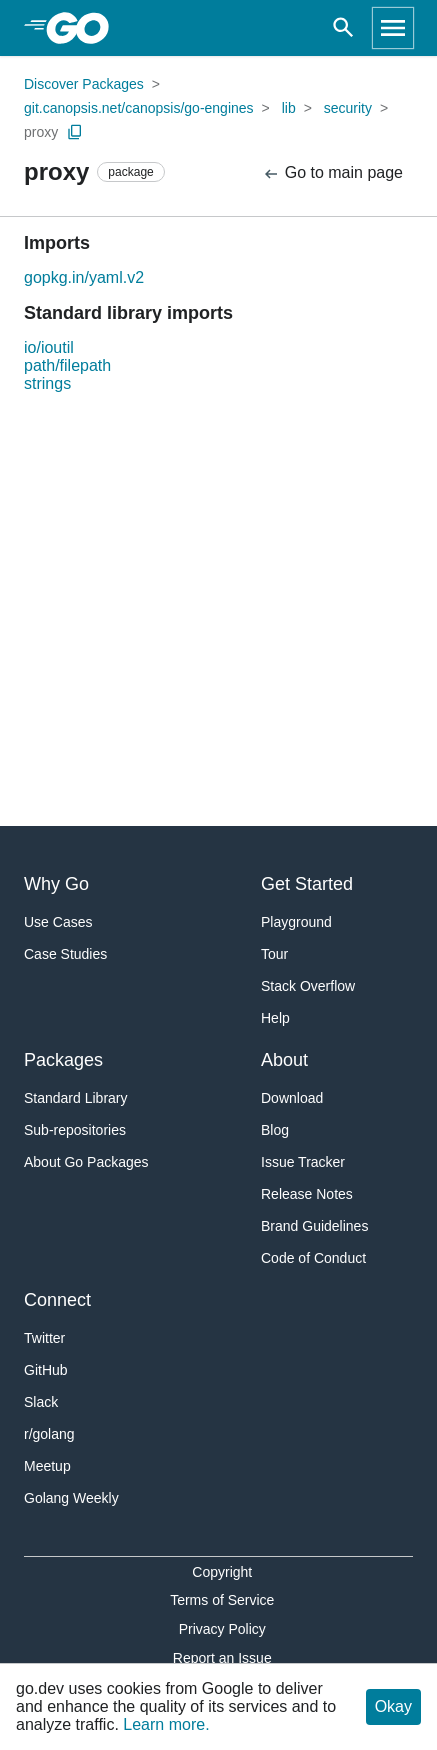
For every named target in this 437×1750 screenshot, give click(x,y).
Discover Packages (84, 84)
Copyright (222, 1572)
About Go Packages (86, 1162)
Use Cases (58, 922)
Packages (63, 1060)
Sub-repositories (75, 1130)
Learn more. (166, 1724)
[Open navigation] (393, 28)
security (348, 108)
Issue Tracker (303, 1162)
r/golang (49, 1434)
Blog (275, 1130)
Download (292, 1098)
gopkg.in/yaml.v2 (84, 277)
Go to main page (332, 173)
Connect (57, 1300)
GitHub (46, 1370)
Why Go (56, 884)
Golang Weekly (71, 1498)
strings (47, 383)
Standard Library (76, 1098)
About (284, 1060)
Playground (296, 922)
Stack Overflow (308, 986)
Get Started (307, 884)
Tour (274, 954)
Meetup (47, 1466)
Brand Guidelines (314, 1226)
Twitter (44, 1338)
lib (289, 108)
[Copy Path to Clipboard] (75, 132)
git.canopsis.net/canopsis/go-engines (139, 108)
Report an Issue (222, 1658)
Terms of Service (222, 1600)
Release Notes (307, 1194)
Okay (393, 1706)
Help (275, 1018)
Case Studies (65, 954)
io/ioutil (49, 347)
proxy (41, 132)
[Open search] (343, 28)
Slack (41, 1402)
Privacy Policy (222, 1629)
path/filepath (67, 365)
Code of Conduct (313, 1258)
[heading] (84, 28)
